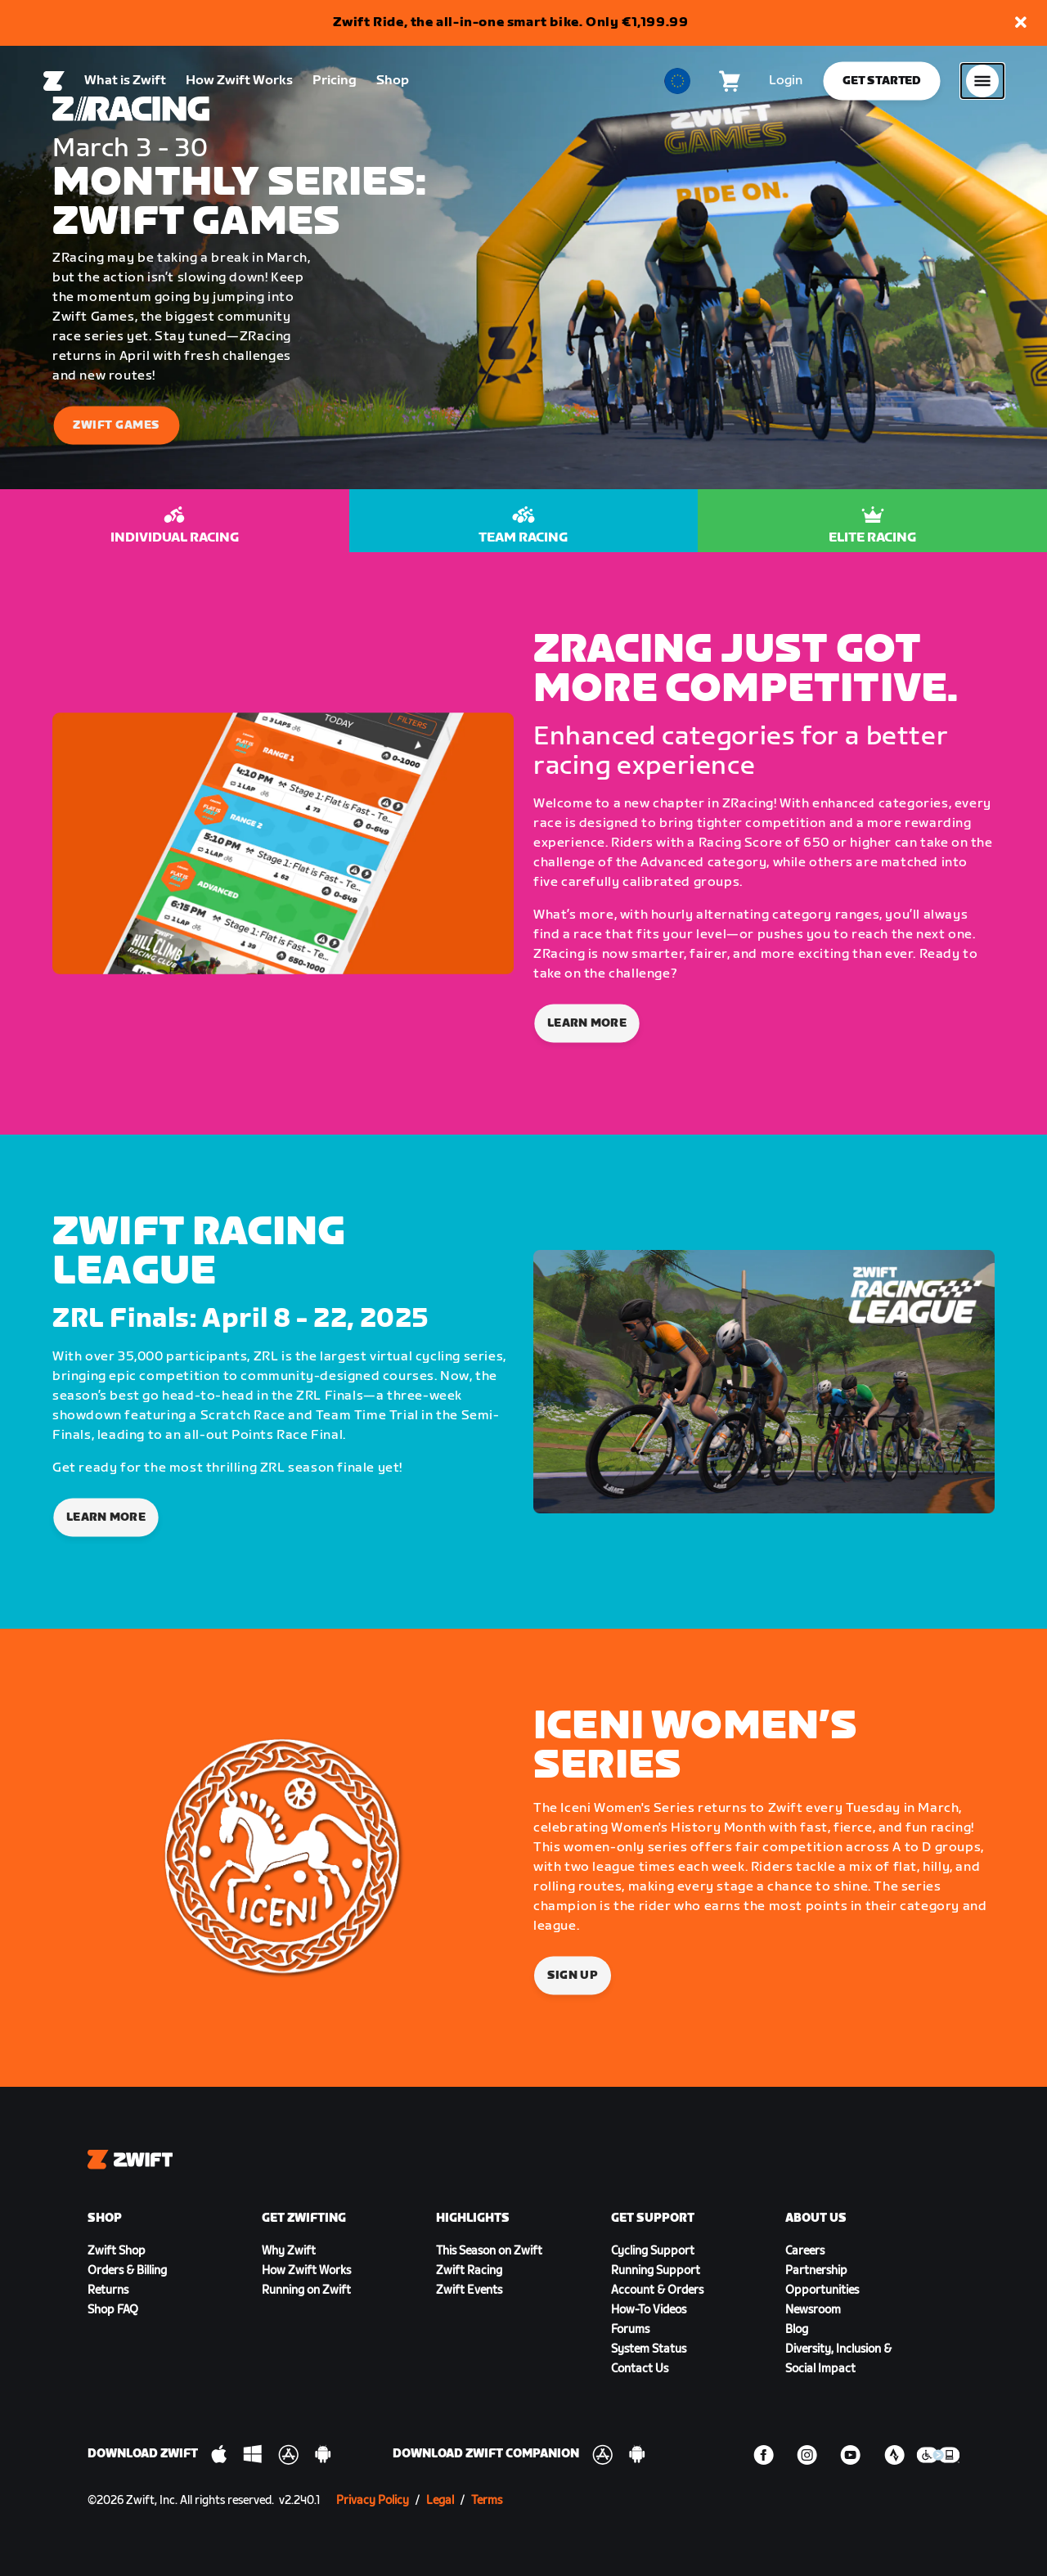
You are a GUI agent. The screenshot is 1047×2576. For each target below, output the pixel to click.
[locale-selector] (677, 83)
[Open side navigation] (982, 82)
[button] (1020, 23)
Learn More (587, 1023)
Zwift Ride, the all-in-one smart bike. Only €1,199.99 (511, 22)
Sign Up (572, 1975)
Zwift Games (116, 425)
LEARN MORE (106, 1517)
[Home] (54, 82)
